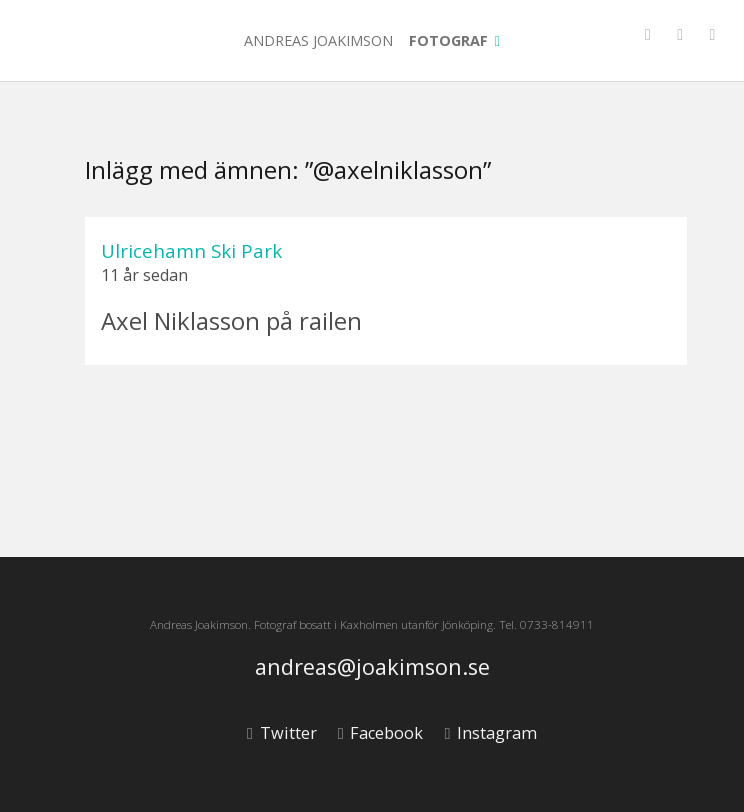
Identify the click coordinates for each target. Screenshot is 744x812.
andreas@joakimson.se (372, 667)
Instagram (490, 733)
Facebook (380, 733)
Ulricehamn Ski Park (191, 250)
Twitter (281, 733)
